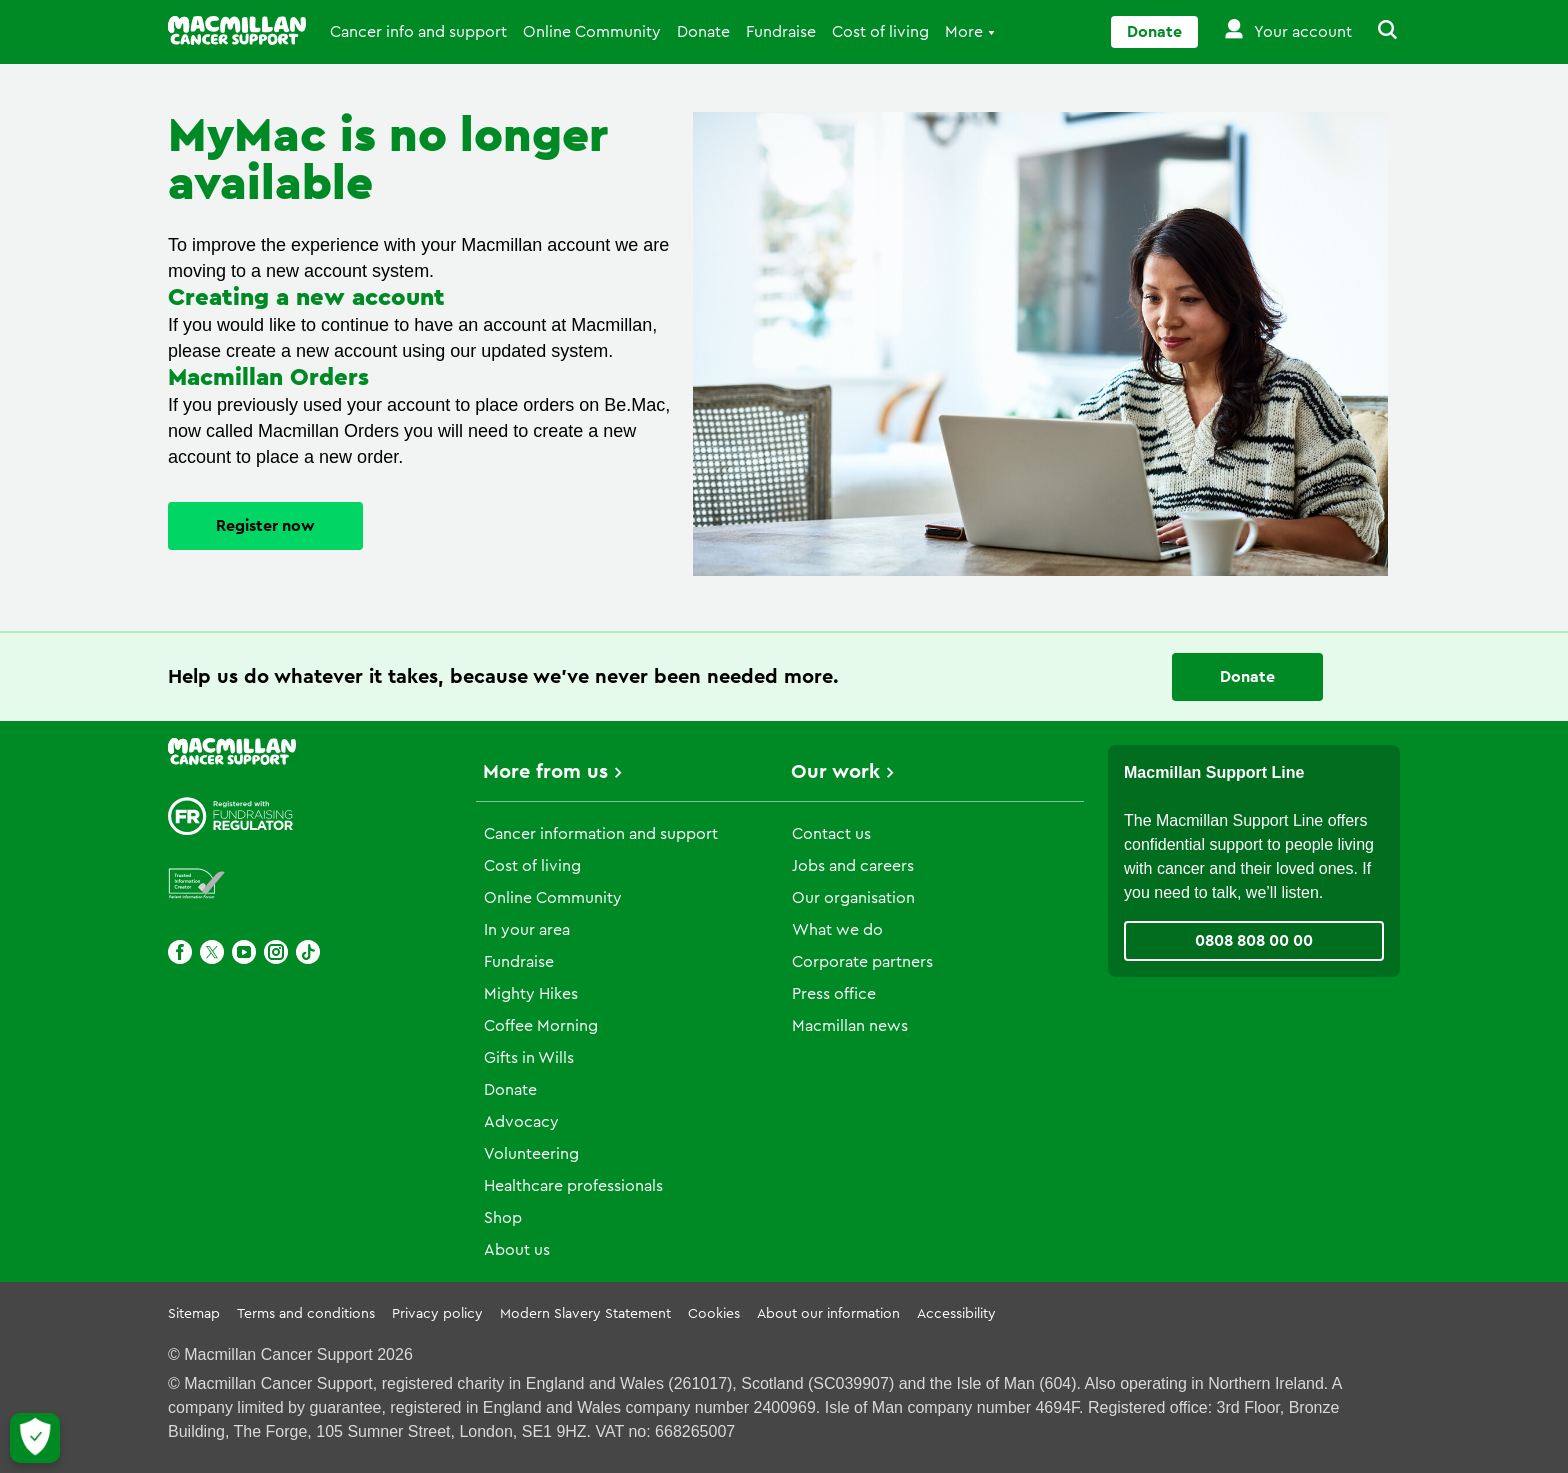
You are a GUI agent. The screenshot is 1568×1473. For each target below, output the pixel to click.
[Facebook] (180, 952)
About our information (828, 1314)
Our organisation (853, 898)
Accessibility (956, 1314)
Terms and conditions (306, 1314)
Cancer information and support (601, 834)
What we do (837, 930)
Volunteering (531, 1154)
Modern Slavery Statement (585, 1314)
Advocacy (521, 1122)
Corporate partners (862, 962)
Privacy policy (437, 1314)
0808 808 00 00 (1254, 941)
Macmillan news (850, 1026)
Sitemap (194, 1314)
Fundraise (781, 32)
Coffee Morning (541, 1026)
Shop (503, 1218)
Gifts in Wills (529, 1058)
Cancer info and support (418, 32)
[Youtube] (244, 952)
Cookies (714, 1314)
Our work (835, 772)
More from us (545, 772)
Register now (265, 526)
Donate (703, 32)
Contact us (831, 834)
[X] (212, 952)
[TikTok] (308, 952)
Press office (834, 994)
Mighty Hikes (531, 994)
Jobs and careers (853, 866)
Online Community (592, 32)
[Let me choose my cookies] (35, 1438)
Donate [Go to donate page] (1154, 32)
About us (517, 1250)
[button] (1376, 32)
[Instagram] (276, 952)
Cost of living (880, 32)
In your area (527, 930)
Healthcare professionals (573, 1186)
